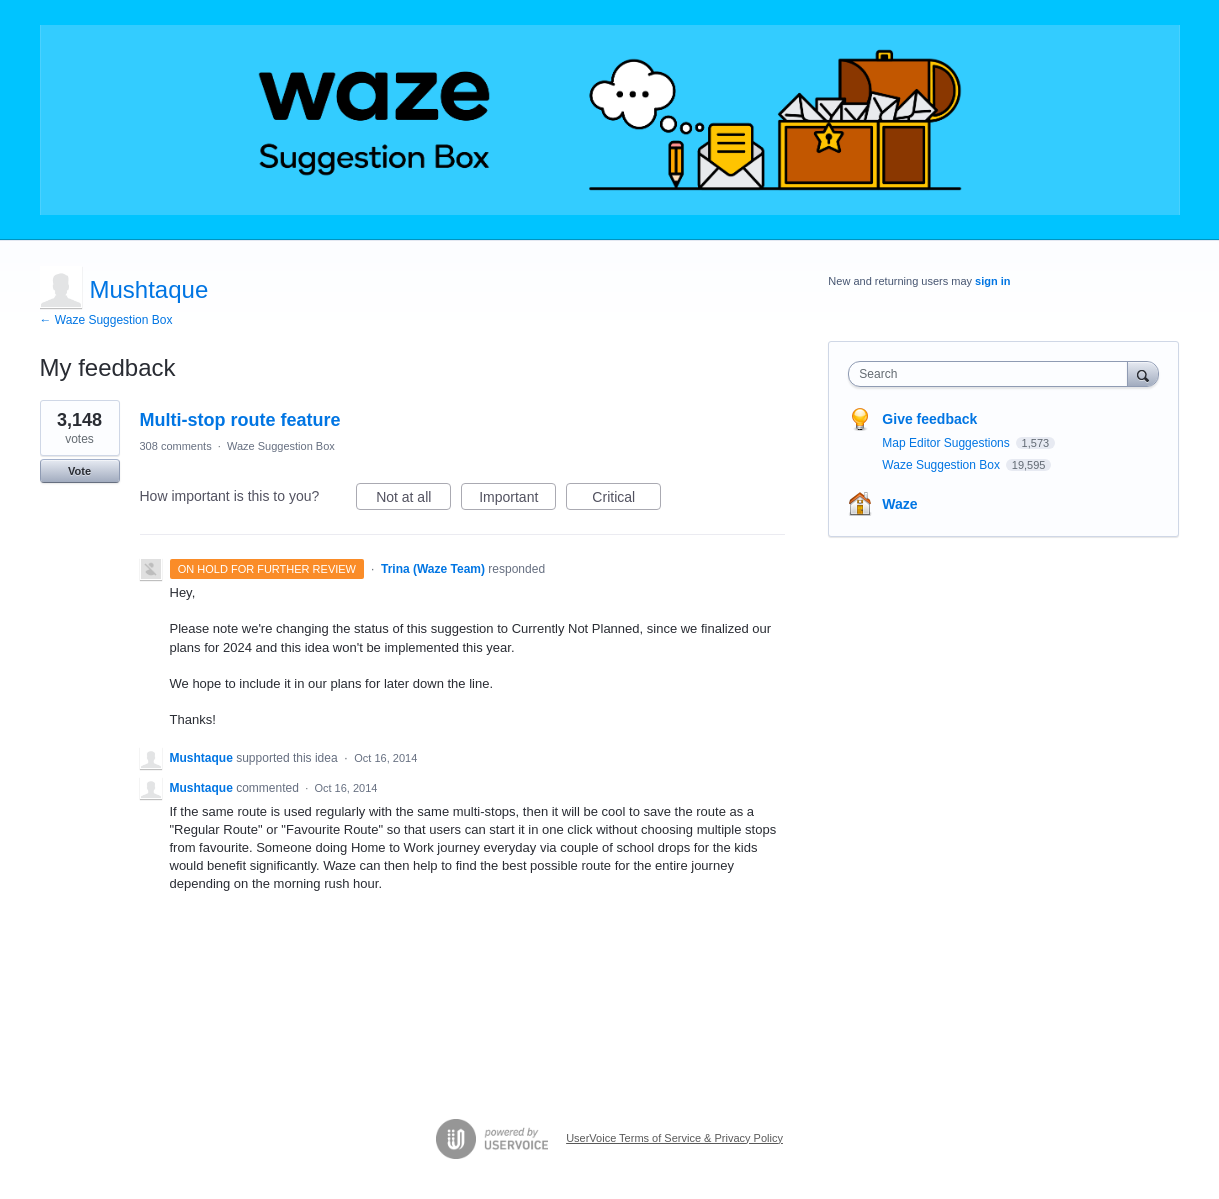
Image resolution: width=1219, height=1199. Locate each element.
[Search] (1143, 373)
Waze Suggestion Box (281, 446)
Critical (626, 500)
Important (517, 500)
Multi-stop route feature (240, 420)
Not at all (413, 500)
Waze (899, 504)
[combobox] (992, 374)
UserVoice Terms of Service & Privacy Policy (674, 1138)
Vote (79, 471)
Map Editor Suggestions (947, 443)
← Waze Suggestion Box (106, 320)
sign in (992, 281)
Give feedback (929, 419)
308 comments (176, 446)
